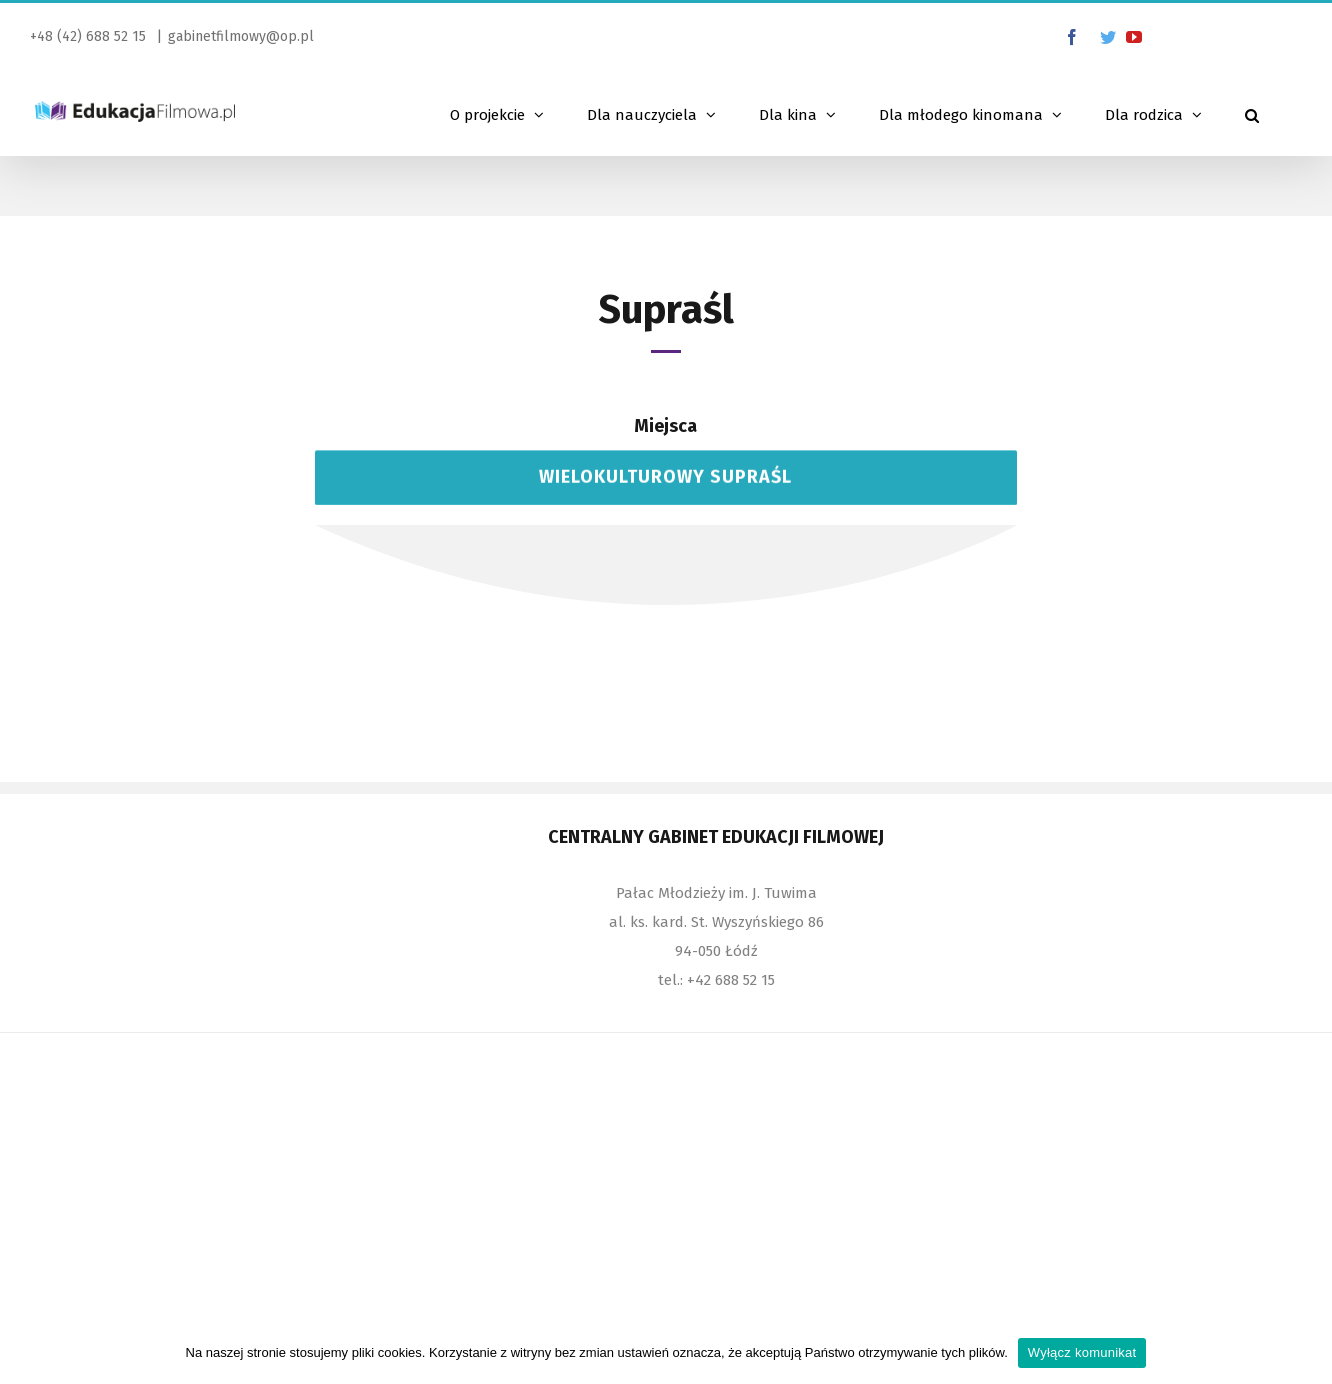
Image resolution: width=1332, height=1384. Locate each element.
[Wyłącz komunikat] (1307, 1353)
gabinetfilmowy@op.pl (241, 36)
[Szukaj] (1252, 113)
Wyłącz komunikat (1082, 1352)
